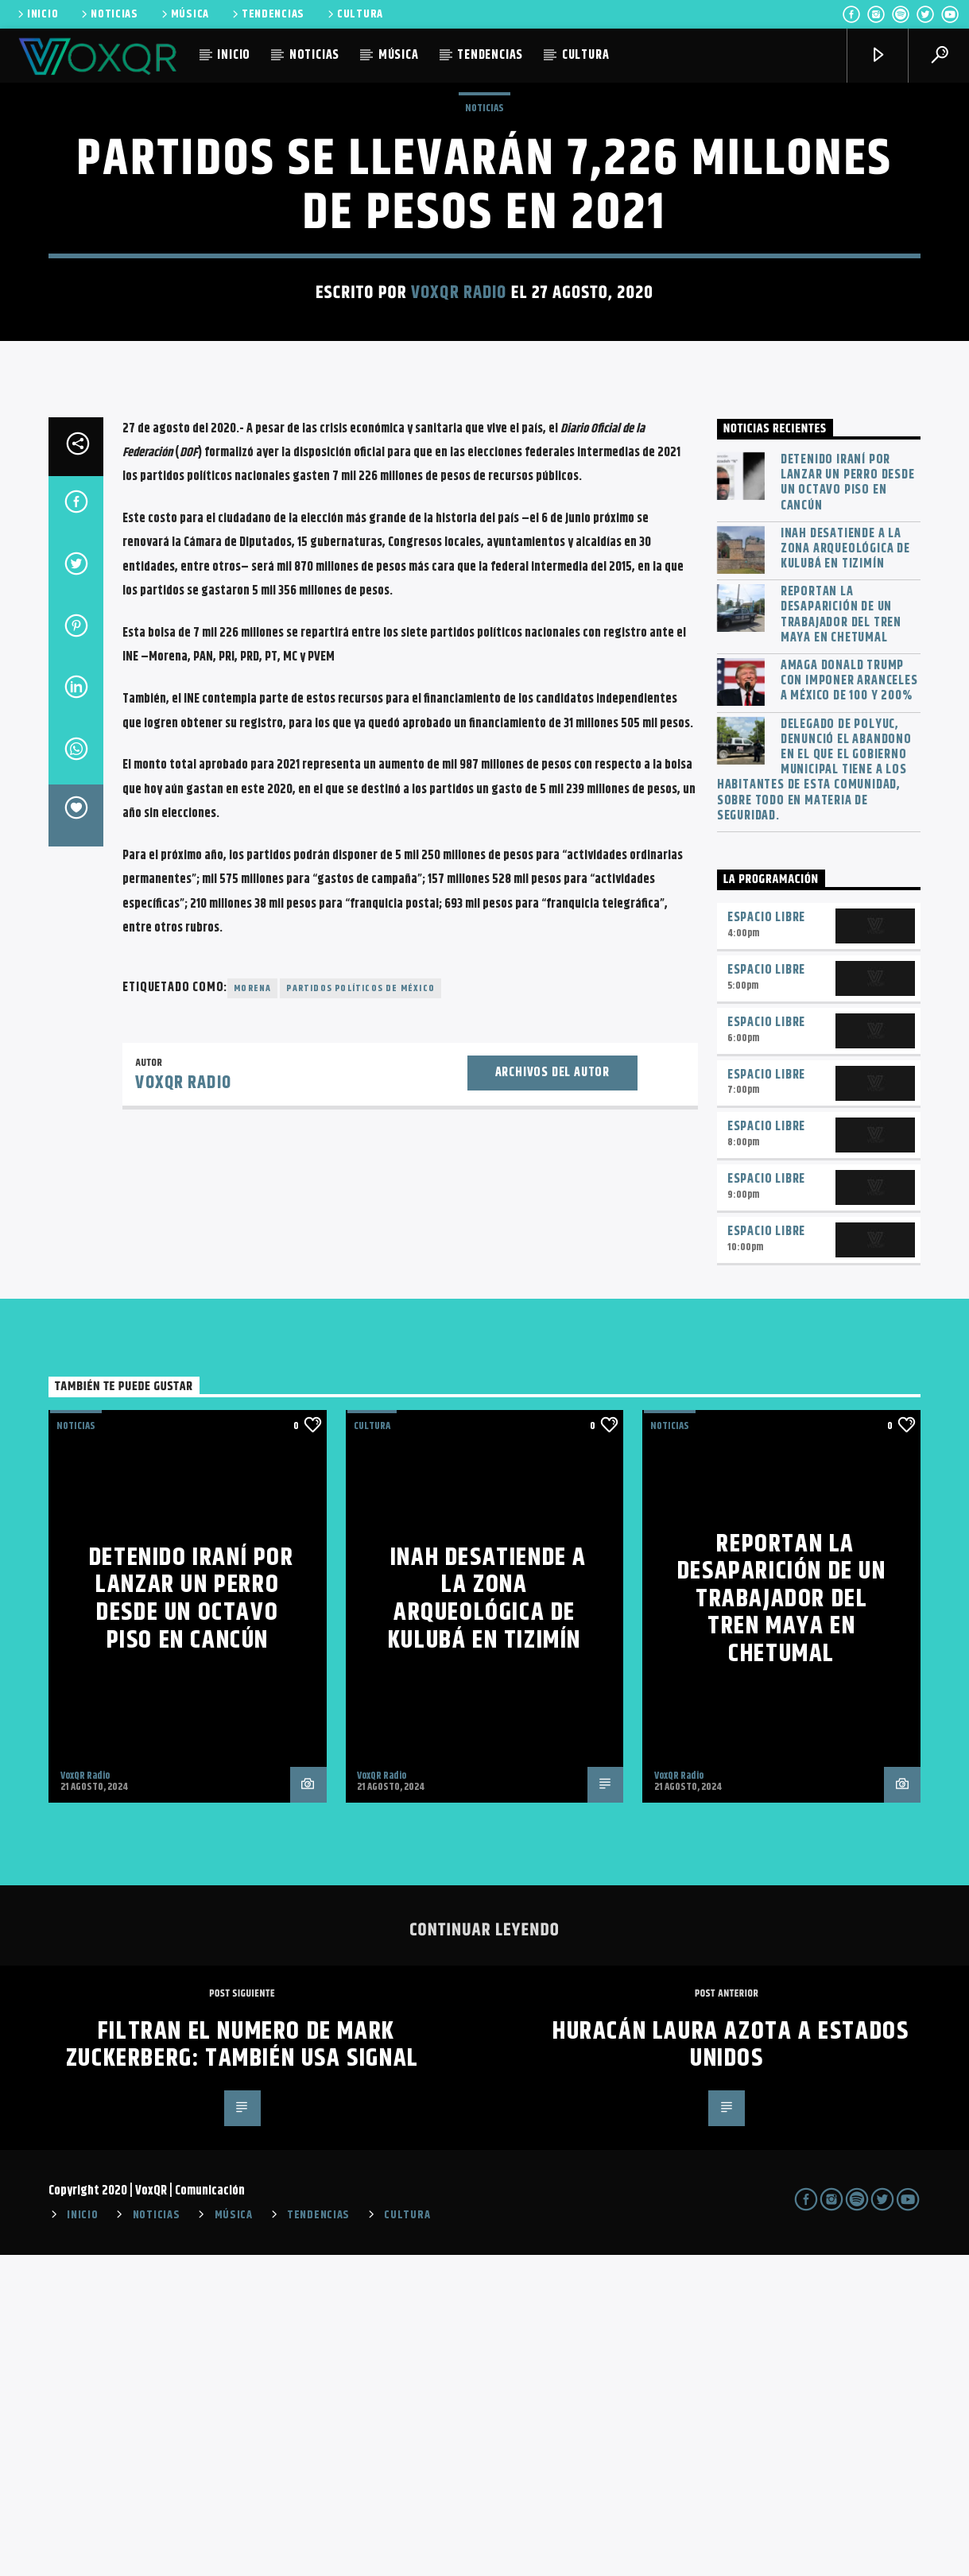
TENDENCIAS (267, 14)
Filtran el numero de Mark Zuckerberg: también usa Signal (242, 2366)
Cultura (372, 1747)
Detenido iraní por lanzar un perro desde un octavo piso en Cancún (848, 804)
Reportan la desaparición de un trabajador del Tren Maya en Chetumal (841, 935)
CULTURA (354, 14)
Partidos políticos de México (360, 1309)
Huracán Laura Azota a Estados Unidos (730, 2366)
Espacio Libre (766, 1239)
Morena (252, 1309)
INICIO (36, 14)
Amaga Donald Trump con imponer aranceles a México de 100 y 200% (849, 1002)
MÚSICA (184, 14)
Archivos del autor (552, 1394)
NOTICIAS (108, 14)
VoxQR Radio (458, 453)
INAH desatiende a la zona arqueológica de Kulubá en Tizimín (845, 870)
